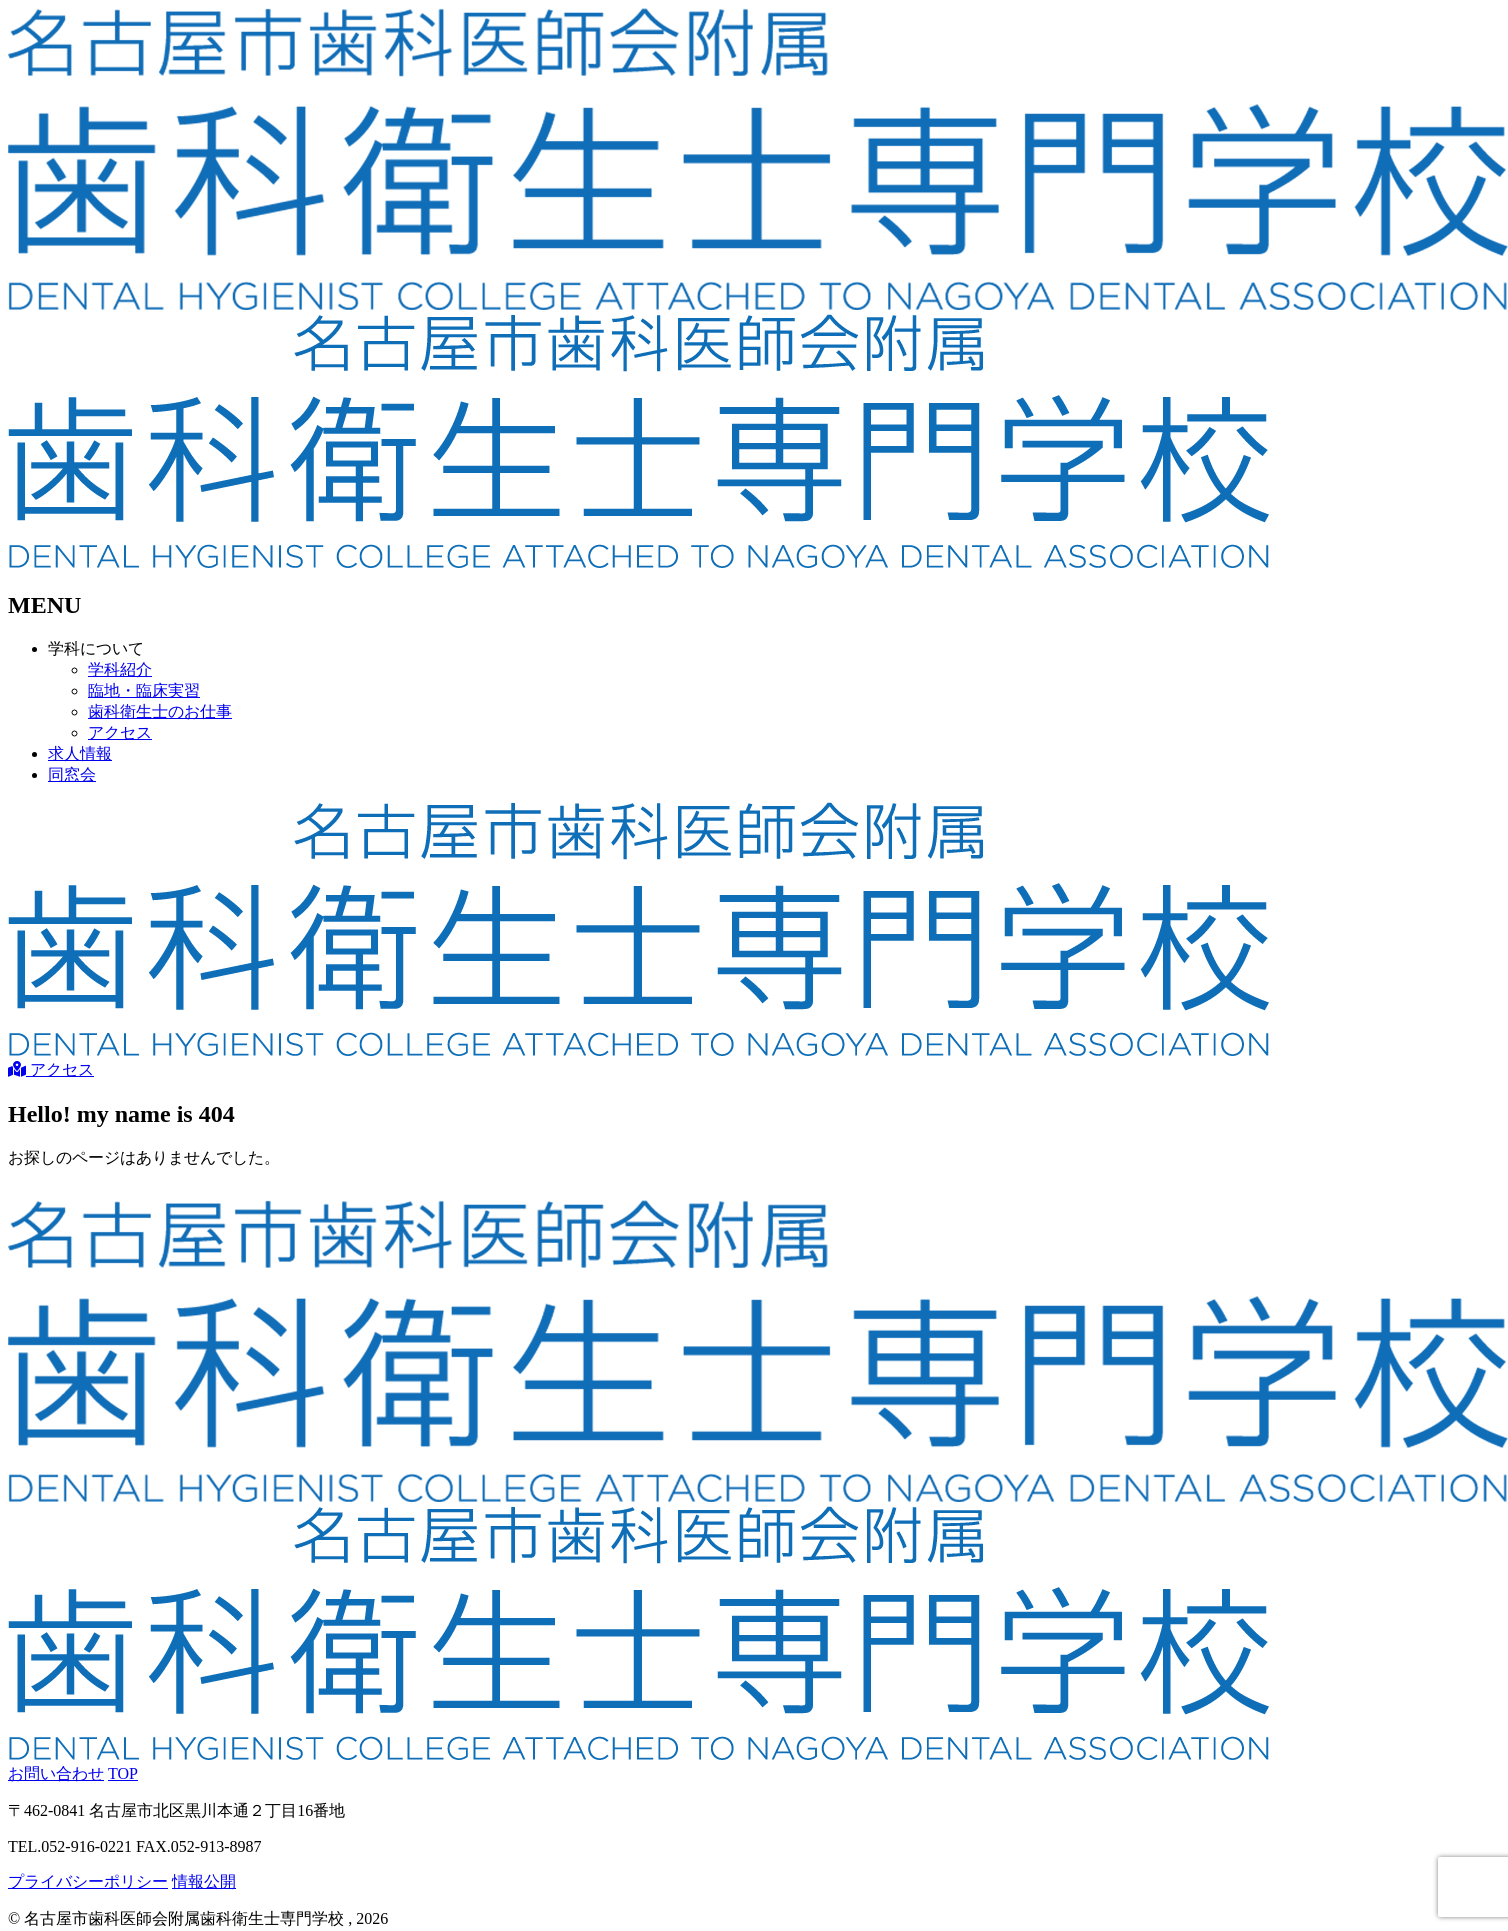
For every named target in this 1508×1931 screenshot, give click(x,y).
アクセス (120, 732)
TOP (123, 1773)
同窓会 (72, 774)
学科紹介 (120, 669)
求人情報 (80, 753)
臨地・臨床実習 (144, 690)
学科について (96, 648)
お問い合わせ (56, 1773)
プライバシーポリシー (88, 1881)
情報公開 (204, 1881)
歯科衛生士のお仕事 (160, 711)
